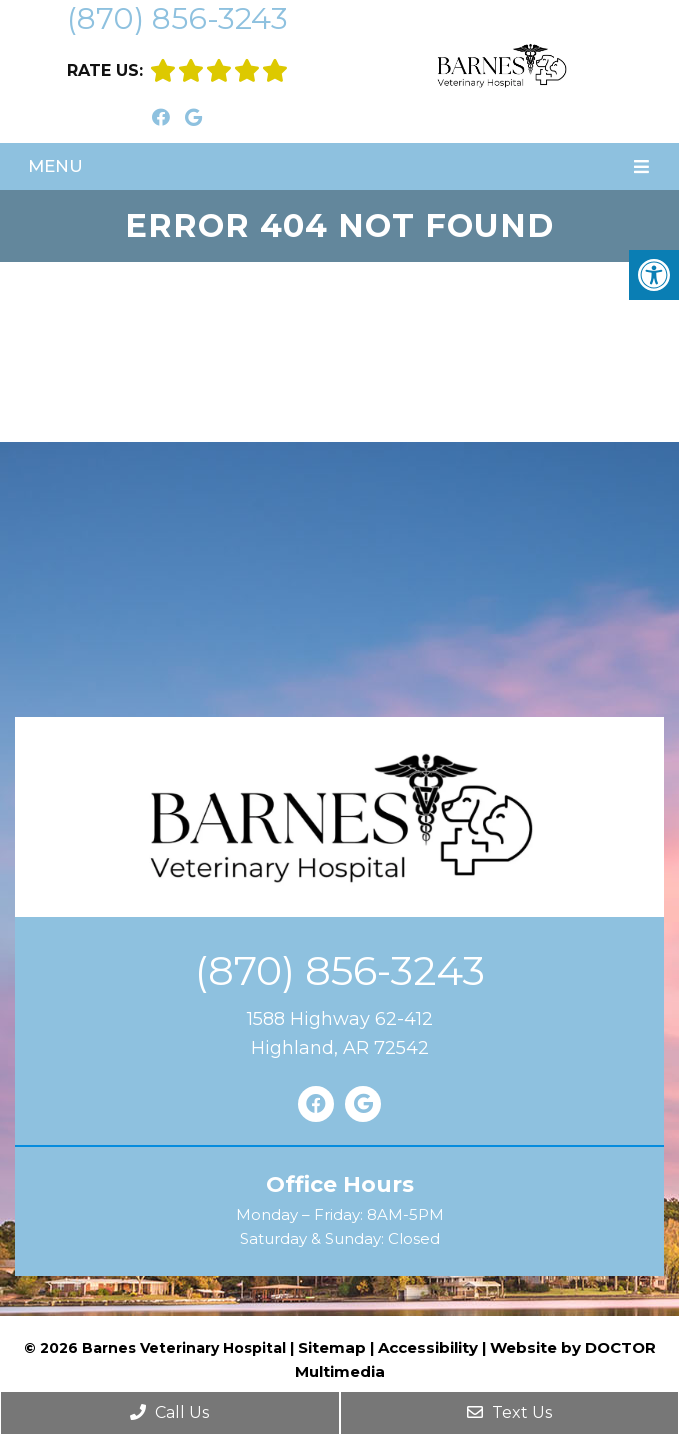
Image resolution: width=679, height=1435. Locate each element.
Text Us (509, 1412)
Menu (55, 166)
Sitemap (332, 1347)
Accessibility (428, 1347)
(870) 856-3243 (177, 18)
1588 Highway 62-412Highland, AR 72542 (340, 1033)
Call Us (169, 1412)
